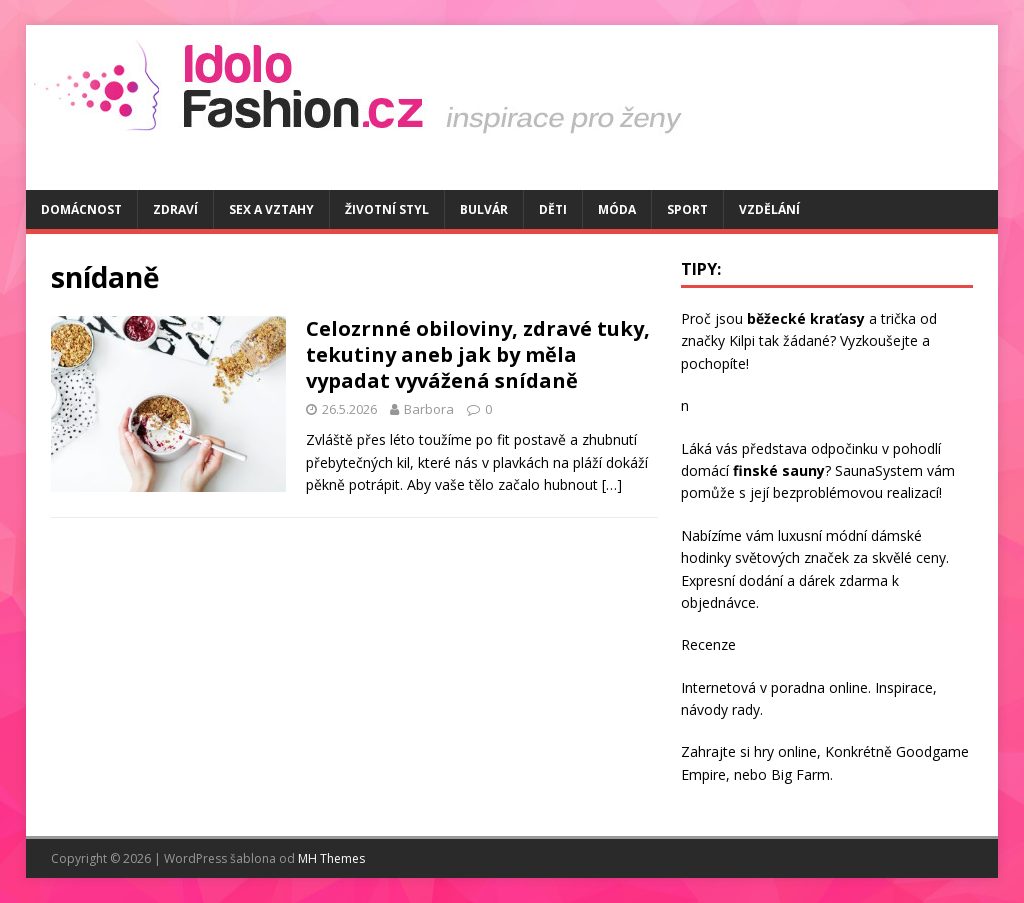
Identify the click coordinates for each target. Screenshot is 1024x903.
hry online (785, 751)
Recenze (708, 644)
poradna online (819, 687)
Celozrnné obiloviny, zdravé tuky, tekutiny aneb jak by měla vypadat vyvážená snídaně (478, 354)
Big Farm (800, 774)
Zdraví (175, 209)
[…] (612, 484)
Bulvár (484, 209)
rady (746, 709)
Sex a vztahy (271, 209)
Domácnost (81, 209)
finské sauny (779, 470)
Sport (687, 209)
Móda (617, 209)
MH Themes (331, 858)
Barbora (429, 409)
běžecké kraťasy (806, 318)
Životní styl (387, 209)
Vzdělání (769, 209)
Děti (553, 209)
